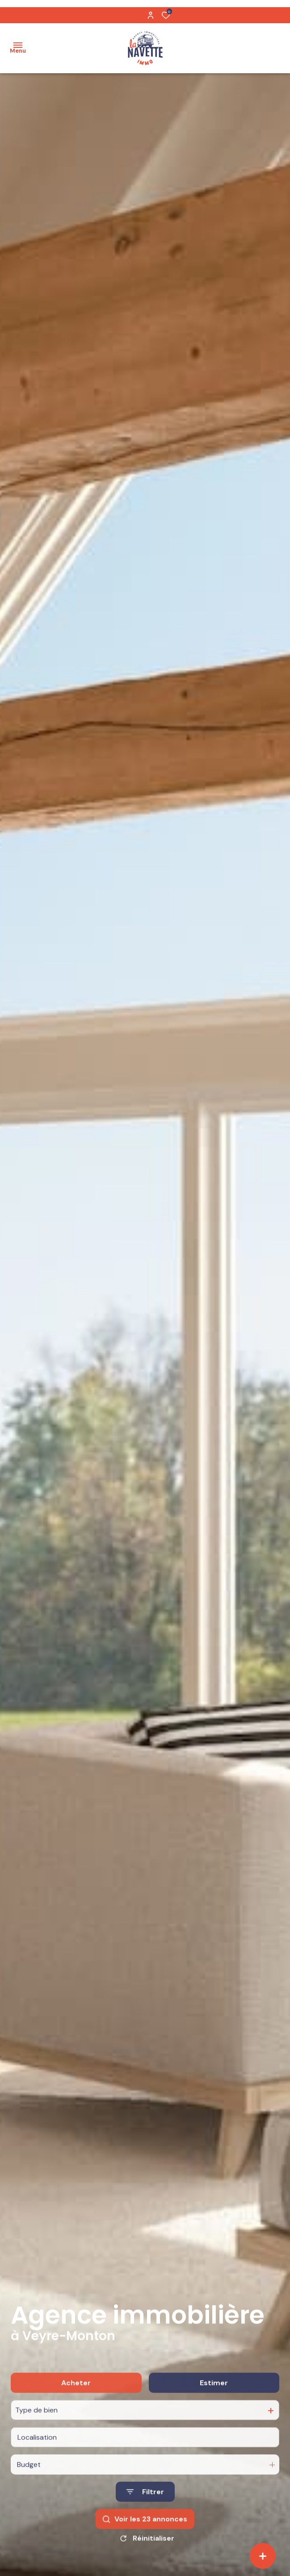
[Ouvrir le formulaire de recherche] (145, 2515)
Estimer (214, 2406)
